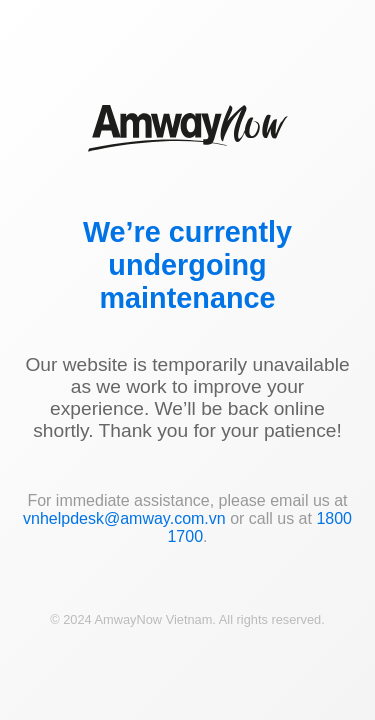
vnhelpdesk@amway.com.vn (124, 518)
